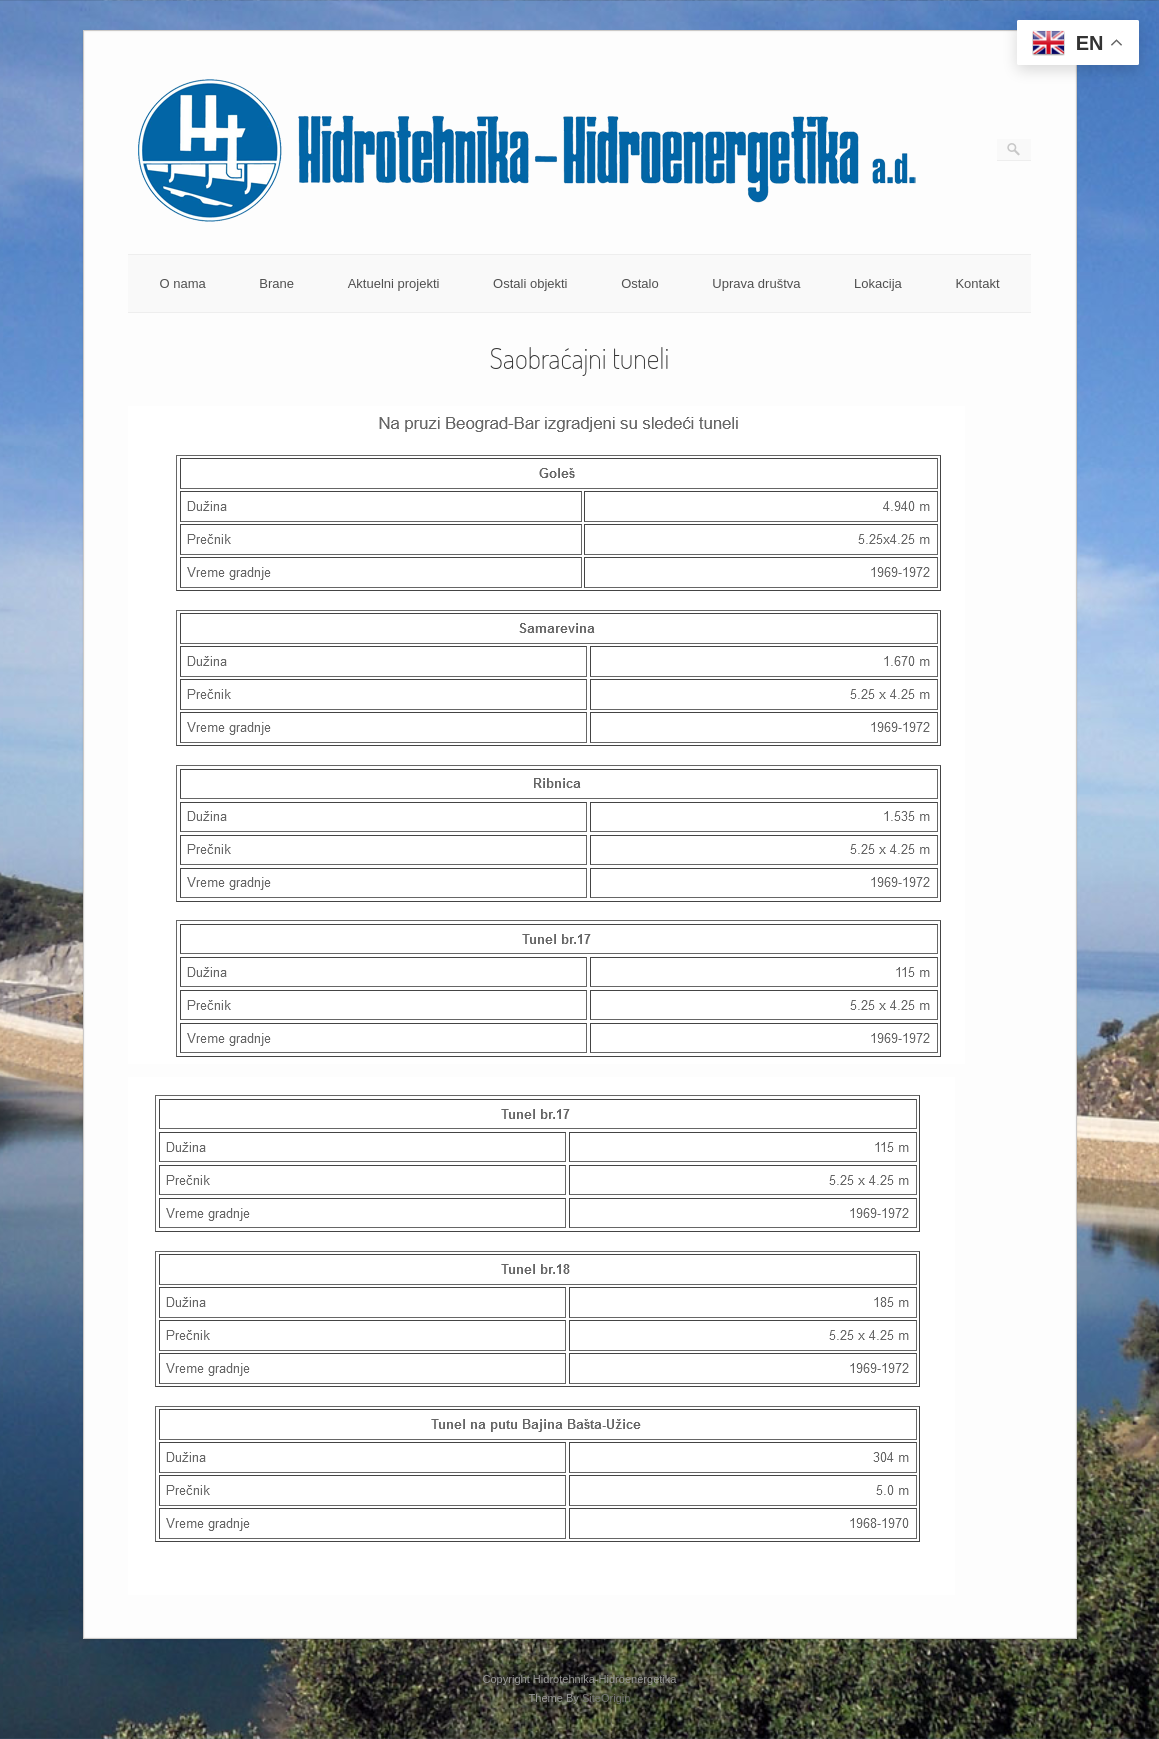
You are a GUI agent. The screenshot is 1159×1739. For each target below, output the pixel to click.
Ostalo (640, 283)
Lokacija (878, 283)
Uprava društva (756, 283)
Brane (276, 283)
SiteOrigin (606, 1698)
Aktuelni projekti (394, 283)
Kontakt (977, 283)
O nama (182, 283)
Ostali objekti (530, 283)
